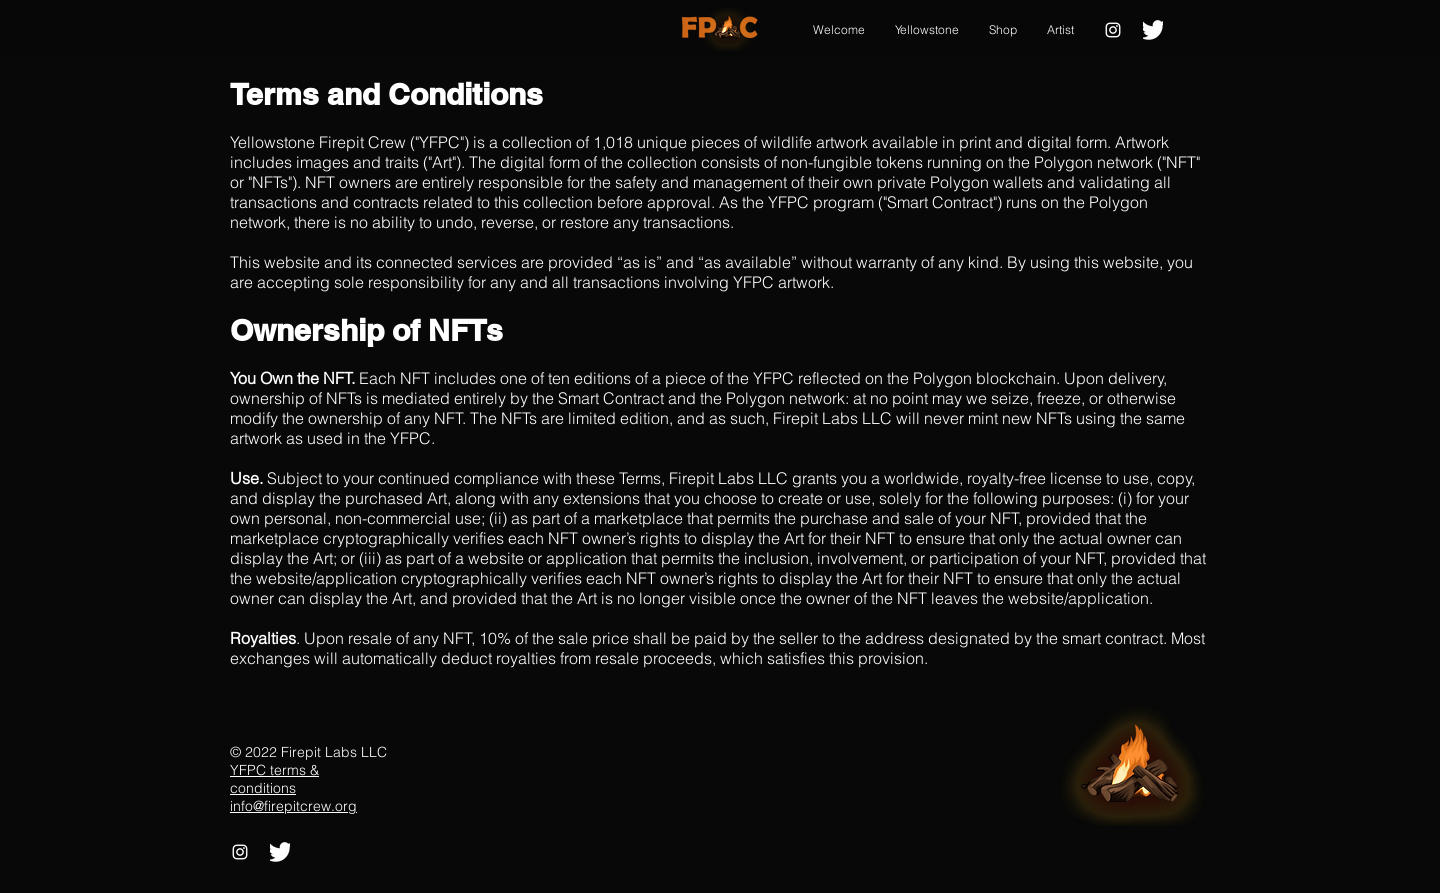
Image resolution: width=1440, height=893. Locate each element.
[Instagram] (1113, 30)
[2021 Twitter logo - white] (1153, 30)
